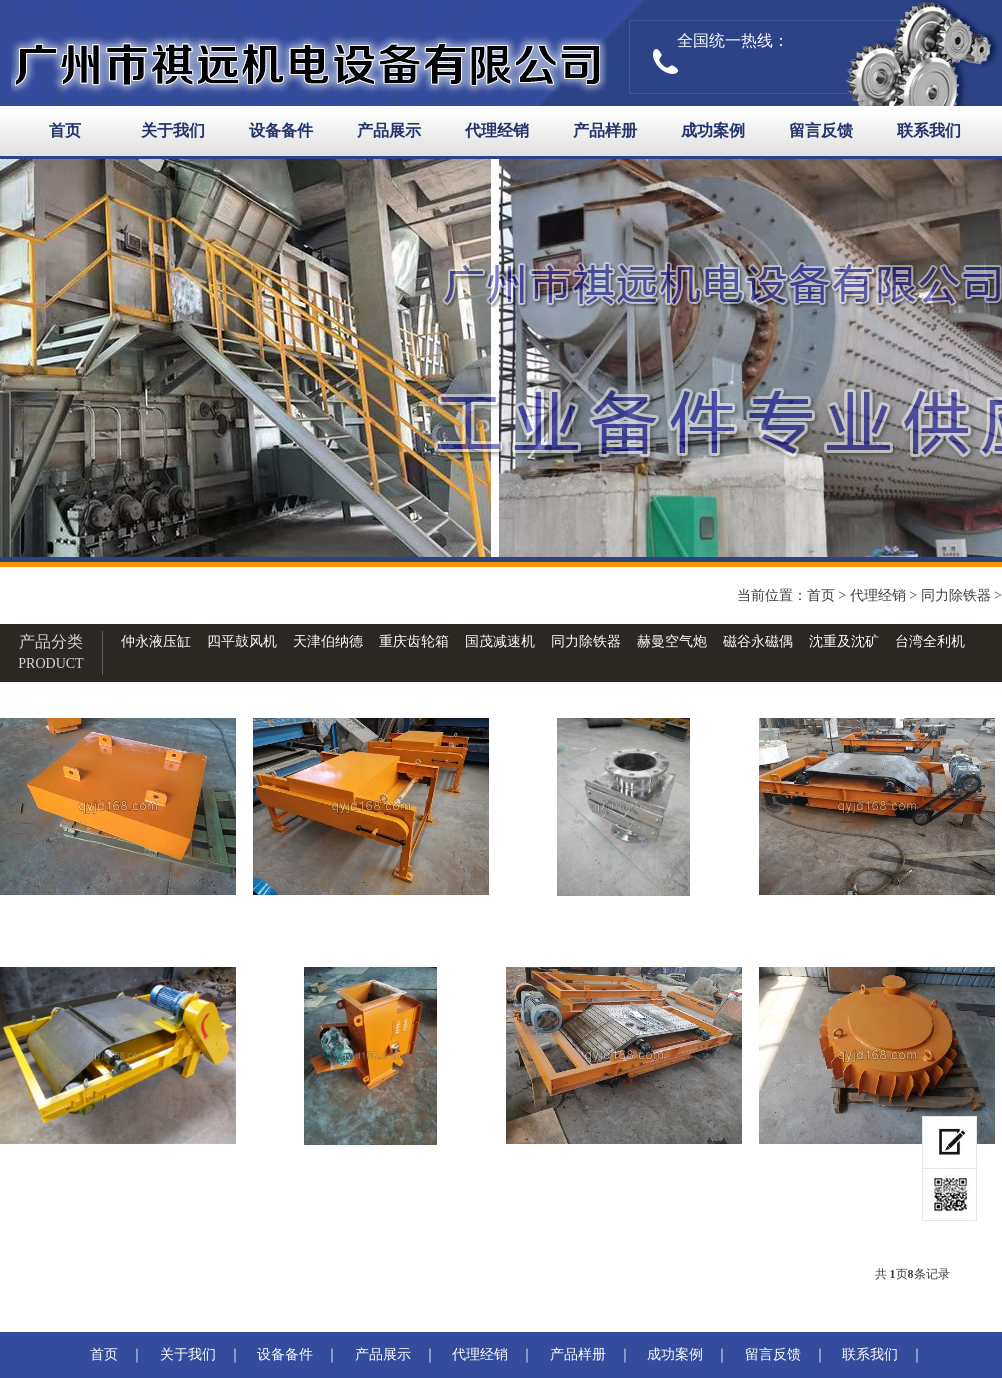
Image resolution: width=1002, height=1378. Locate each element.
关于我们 (173, 130)
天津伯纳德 (328, 641)
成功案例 (713, 130)
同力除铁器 (956, 595)
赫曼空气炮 (672, 641)
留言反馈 (821, 130)
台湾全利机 (930, 641)
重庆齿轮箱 (414, 641)
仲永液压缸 (156, 641)
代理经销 (497, 130)
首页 (65, 130)
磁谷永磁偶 (758, 641)
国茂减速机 (500, 641)
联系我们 (929, 130)
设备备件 (281, 130)
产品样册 (605, 130)
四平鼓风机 (242, 641)
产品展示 (389, 130)
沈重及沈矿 (844, 641)
